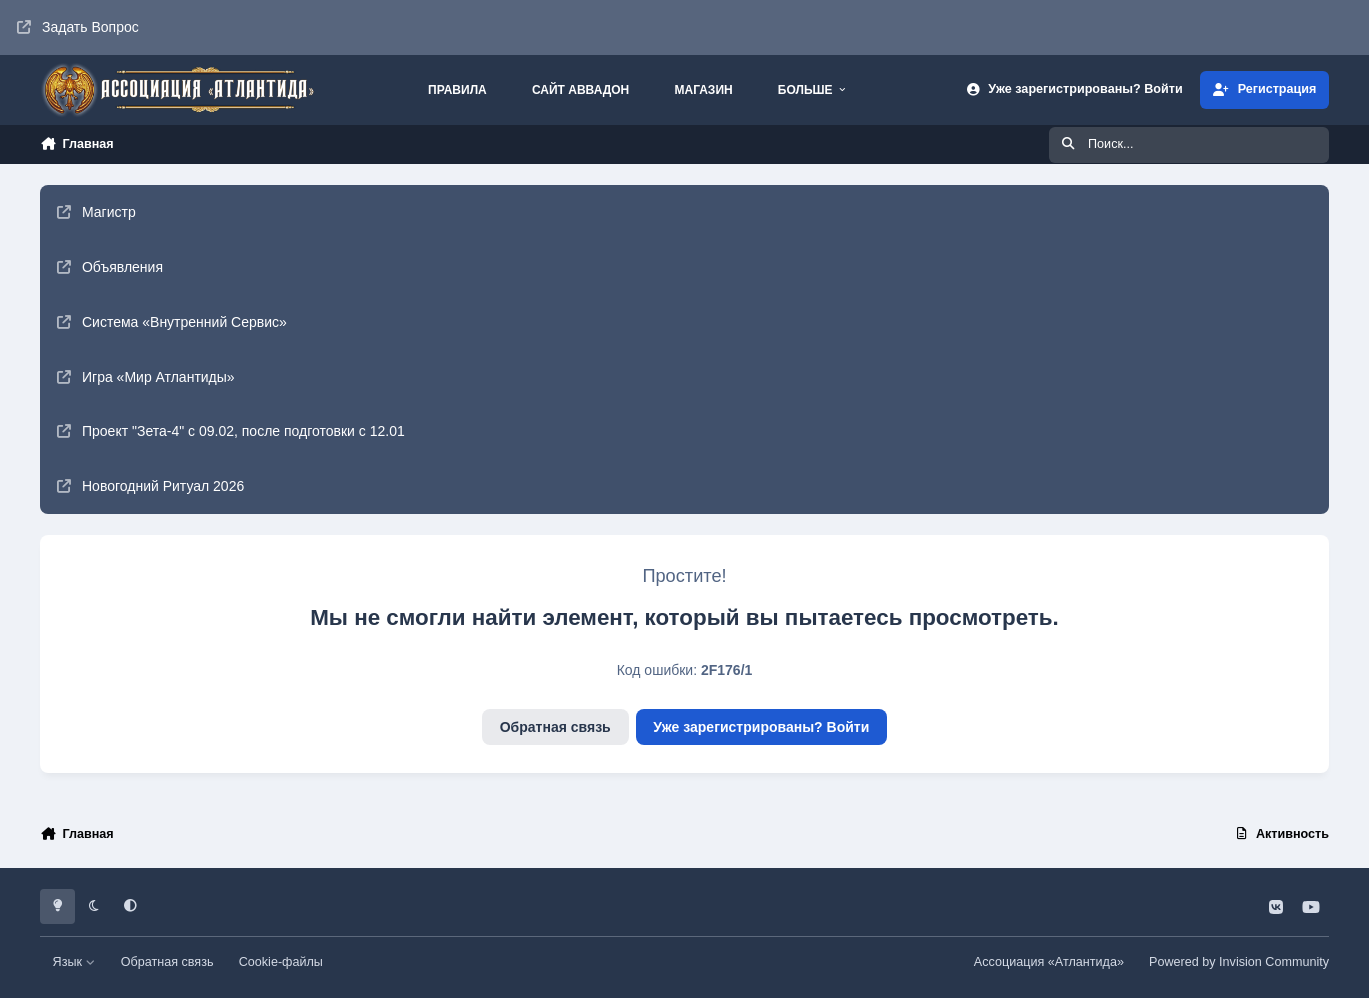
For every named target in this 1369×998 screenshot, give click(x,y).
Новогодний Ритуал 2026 (150, 486)
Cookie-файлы (281, 962)
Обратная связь (555, 727)
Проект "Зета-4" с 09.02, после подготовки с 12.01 (231, 431)
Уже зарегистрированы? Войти (761, 727)
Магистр (96, 212)
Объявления (110, 267)
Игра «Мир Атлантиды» (146, 377)
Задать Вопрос (78, 27)
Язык (74, 962)
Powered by (1239, 962)
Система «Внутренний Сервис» (172, 322)
